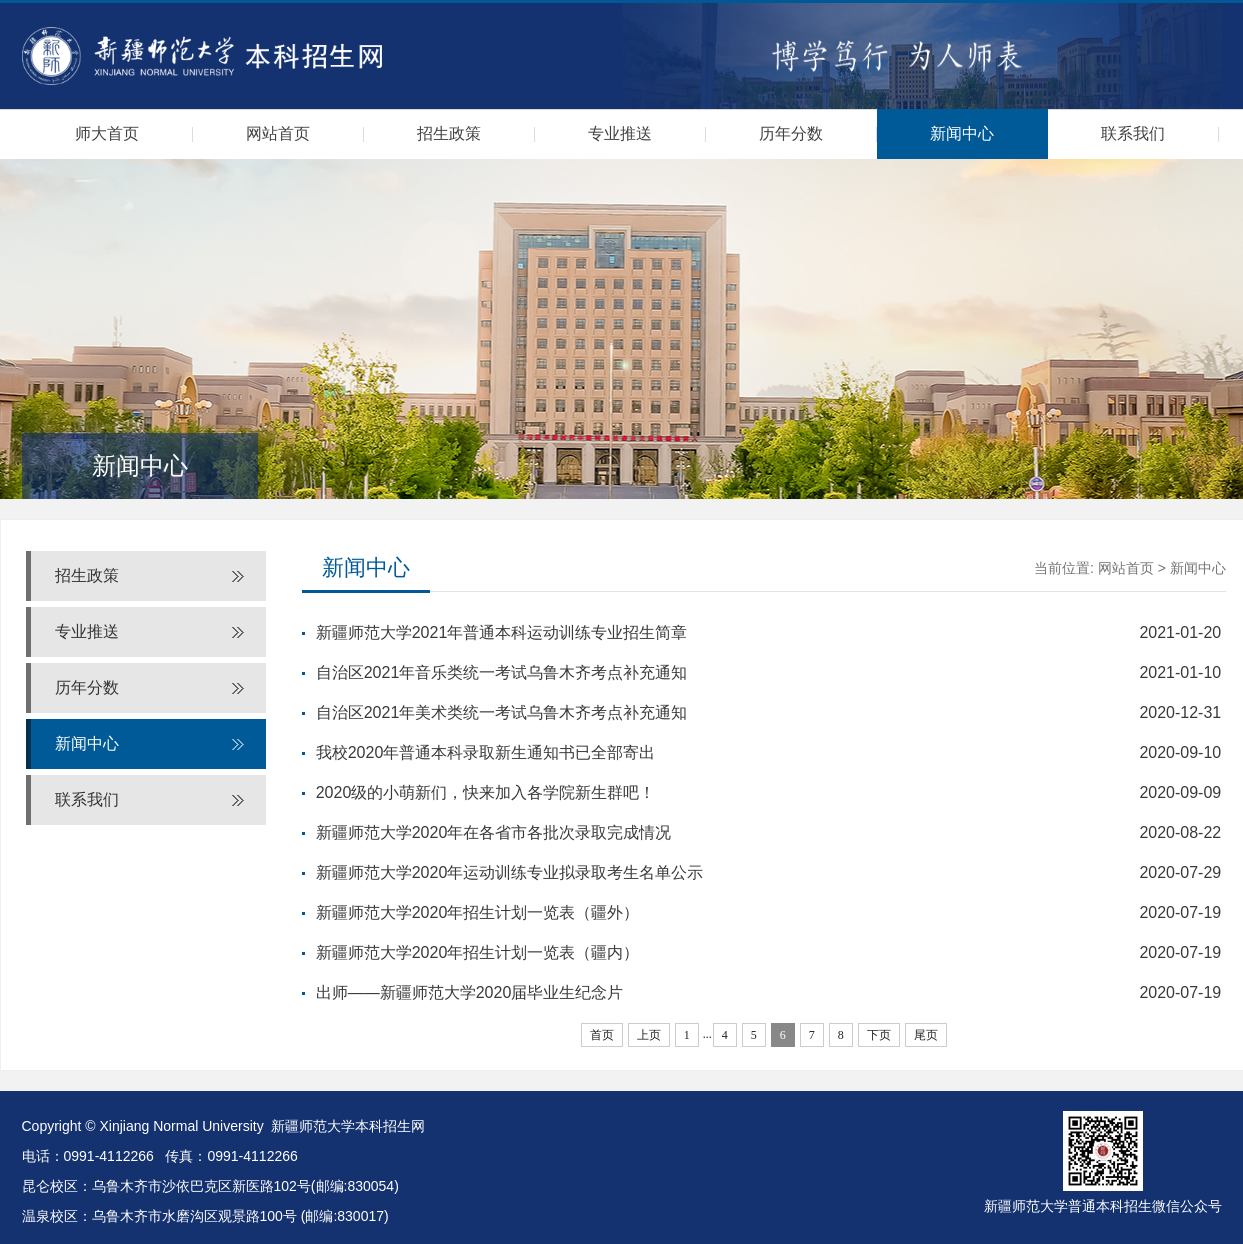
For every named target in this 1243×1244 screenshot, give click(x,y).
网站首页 (278, 133)
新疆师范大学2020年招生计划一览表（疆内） (478, 952)
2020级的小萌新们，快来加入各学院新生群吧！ (486, 792)
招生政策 (449, 133)
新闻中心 (962, 133)
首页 (602, 1035)
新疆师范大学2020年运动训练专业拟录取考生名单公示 (510, 872)
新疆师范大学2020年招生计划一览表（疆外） (478, 912)
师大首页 (107, 133)
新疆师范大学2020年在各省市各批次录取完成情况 (494, 832)
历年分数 (791, 133)
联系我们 (1133, 133)
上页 (649, 1035)
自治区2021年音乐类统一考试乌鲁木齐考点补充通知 (502, 672)
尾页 (926, 1035)
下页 (879, 1035)
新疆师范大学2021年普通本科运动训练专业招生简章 (502, 632)
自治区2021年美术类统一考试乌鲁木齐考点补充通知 (502, 712)
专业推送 (620, 133)
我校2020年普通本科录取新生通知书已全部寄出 (486, 752)
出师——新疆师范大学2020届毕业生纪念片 (470, 992)
